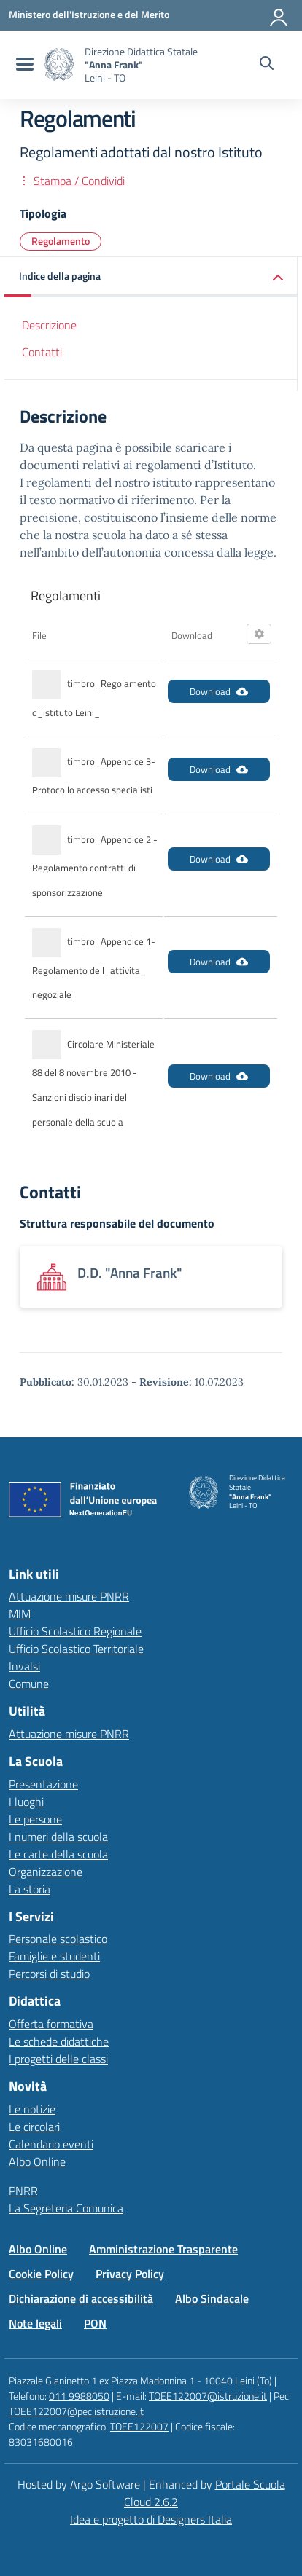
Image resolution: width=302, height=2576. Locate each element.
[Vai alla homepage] (59, 64)
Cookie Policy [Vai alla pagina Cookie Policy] (41, 2273)
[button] (151, 277)
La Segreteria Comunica (66, 2208)
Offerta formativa (51, 2024)
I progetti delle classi (58, 2059)
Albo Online (37, 2161)
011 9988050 (79, 2395)
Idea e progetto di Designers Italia (151, 2519)
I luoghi (26, 1801)
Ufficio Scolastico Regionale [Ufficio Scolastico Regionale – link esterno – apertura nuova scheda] (75, 1631)
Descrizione (49, 325)
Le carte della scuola (58, 1854)
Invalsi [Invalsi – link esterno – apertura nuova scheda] (24, 1666)
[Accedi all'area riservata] (279, 14)
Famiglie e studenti (54, 1956)
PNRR (23, 2190)
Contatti (42, 352)
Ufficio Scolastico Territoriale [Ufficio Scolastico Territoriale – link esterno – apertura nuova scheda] (76, 1648)
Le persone (35, 1819)
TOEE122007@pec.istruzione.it (76, 2411)
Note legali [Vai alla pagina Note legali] (35, 2323)
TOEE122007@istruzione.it (208, 2395)
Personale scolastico (58, 1938)
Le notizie (32, 2109)
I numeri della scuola (58, 1836)
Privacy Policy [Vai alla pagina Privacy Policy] (130, 2273)
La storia (29, 1889)
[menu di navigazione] (23, 65)
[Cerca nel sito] (267, 65)
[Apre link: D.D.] (151, 1277)
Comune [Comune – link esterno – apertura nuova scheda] (29, 1683)
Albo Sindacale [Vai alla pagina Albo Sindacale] (212, 2298)
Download (219, 691)
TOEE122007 (139, 2426)
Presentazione (43, 1784)
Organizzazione (45, 1871)
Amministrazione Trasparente (163, 2249)
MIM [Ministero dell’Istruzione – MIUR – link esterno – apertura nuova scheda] (20, 1613)
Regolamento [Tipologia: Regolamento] (60, 240)
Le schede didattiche (59, 2041)
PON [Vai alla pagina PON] (95, 2323)
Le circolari (34, 2126)
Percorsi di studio (49, 1973)
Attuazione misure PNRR (69, 1596)
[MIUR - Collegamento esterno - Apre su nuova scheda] (89, 15)
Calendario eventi (51, 2144)
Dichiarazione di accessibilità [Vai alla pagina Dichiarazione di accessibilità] (81, 2298)
